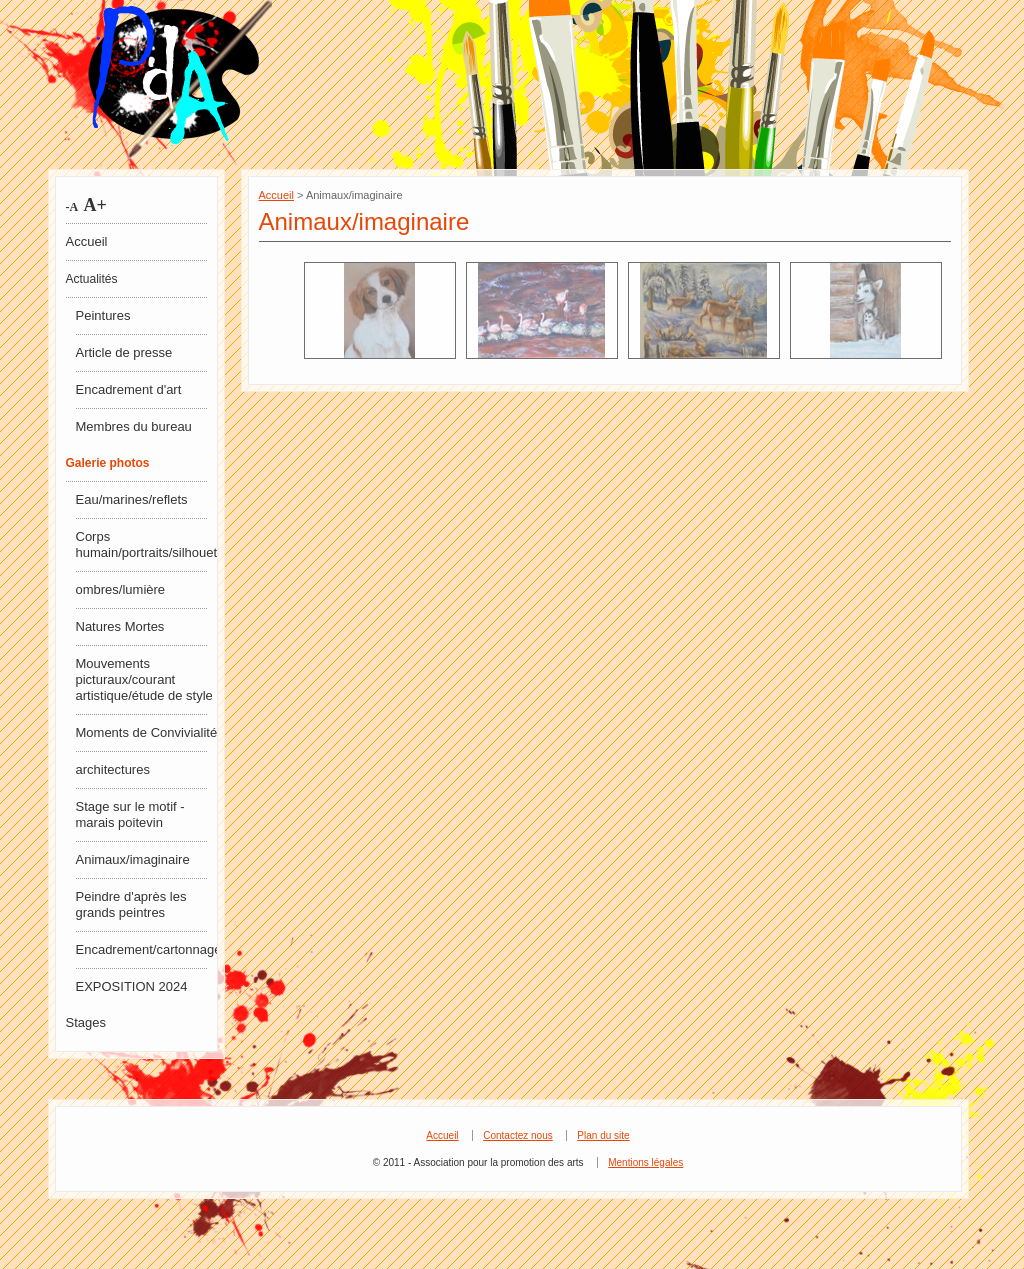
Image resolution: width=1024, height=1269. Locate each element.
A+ (93, 205)
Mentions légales (645, 1162)
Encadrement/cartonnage (147, 949)
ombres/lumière (121, 589)
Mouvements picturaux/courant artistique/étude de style (144, 679)
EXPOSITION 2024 (132, 986)
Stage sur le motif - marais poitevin (130, 814)
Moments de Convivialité (147, 732)
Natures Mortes (120, 626)
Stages (86, 1022)
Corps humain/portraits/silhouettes (147, 544)
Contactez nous (518, 1135)
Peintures (103, 315)
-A (72, 207)
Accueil (87, 241)
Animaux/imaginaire (133, 859)
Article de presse (124, 352)
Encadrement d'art (129, 389)
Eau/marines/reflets (132, 499)
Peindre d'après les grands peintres (131, 904)
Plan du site (603, 1135)
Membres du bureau (134, 426)
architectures (113, 769)
